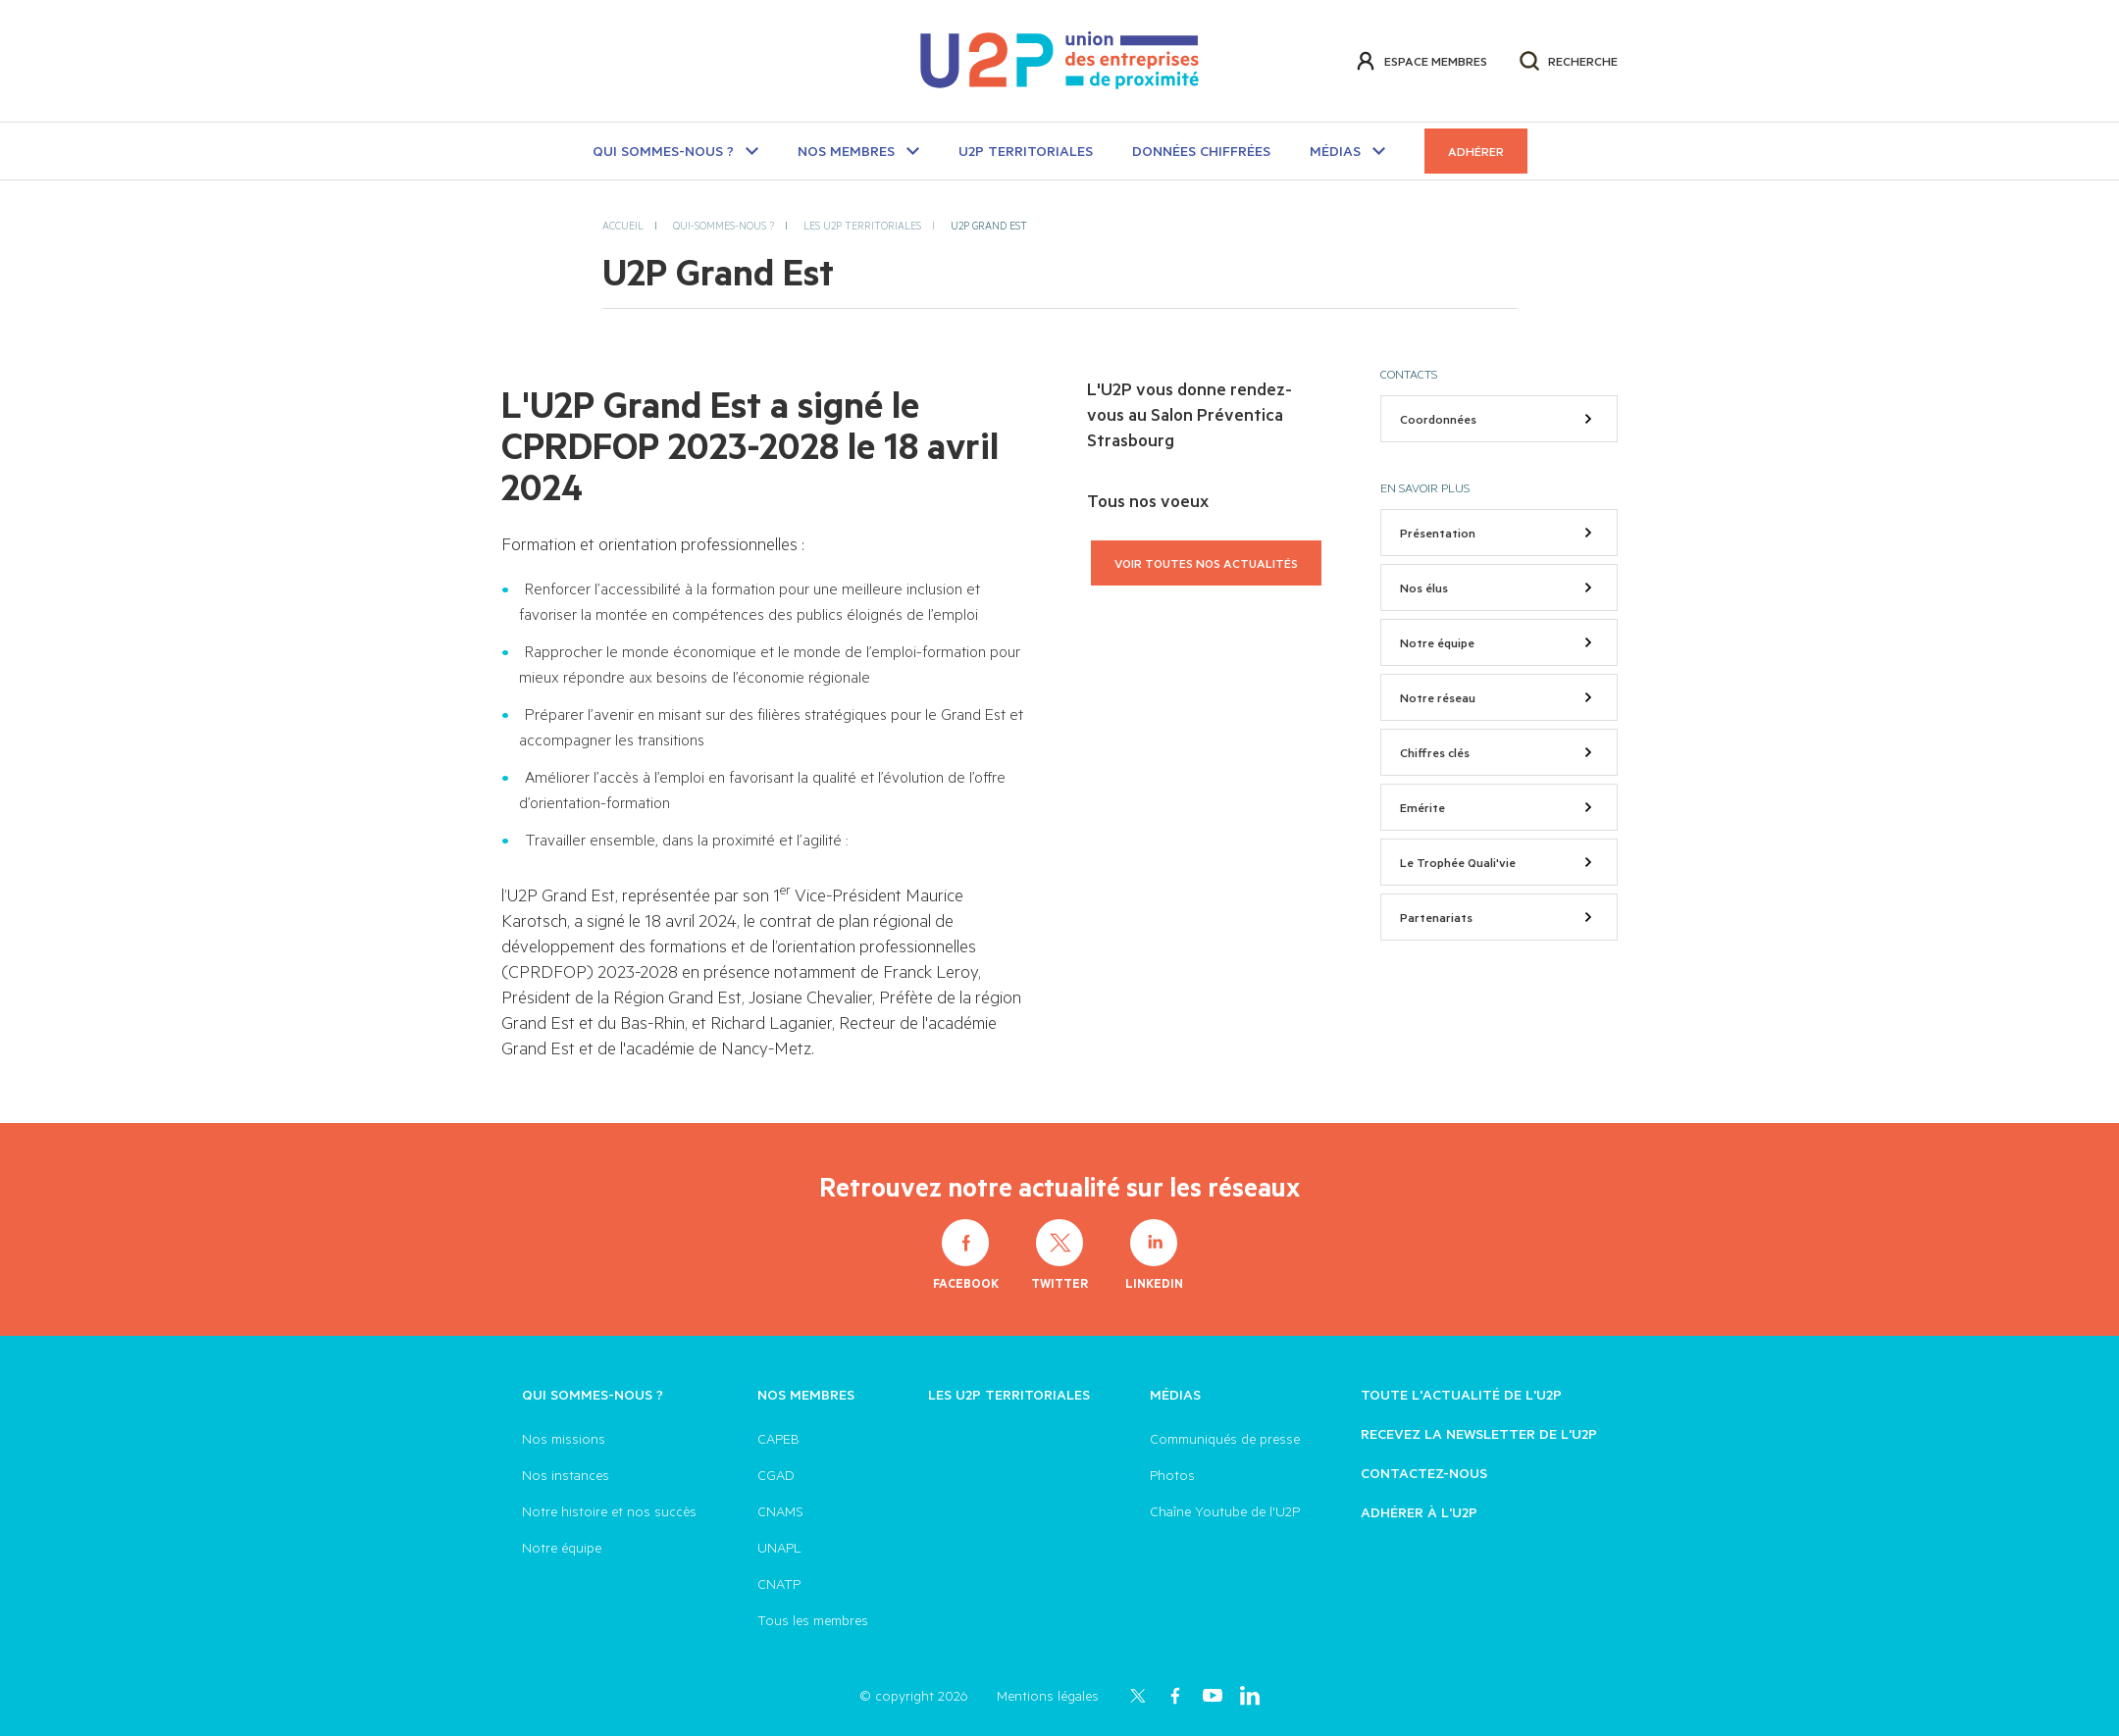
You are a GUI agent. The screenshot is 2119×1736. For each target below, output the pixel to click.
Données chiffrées (1201, 150)
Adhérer (1476, 151)
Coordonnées (1499, 419)
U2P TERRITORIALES (1025, 150)
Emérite (1499, 807)
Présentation (1499, 532)
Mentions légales (1048, 1695)
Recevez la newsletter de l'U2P (1479, 1433)
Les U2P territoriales (1009, 1394)
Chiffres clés (1499, 752)
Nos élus (1499, 587)
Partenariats (1499, 917)
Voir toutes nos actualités (1206, 563)
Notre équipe (1499, 642)
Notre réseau (1499, 697)
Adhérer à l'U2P (1419, 1512)
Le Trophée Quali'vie (1499, 862)
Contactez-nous (1424, 1472)
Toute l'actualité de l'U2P (1461, 1394)
